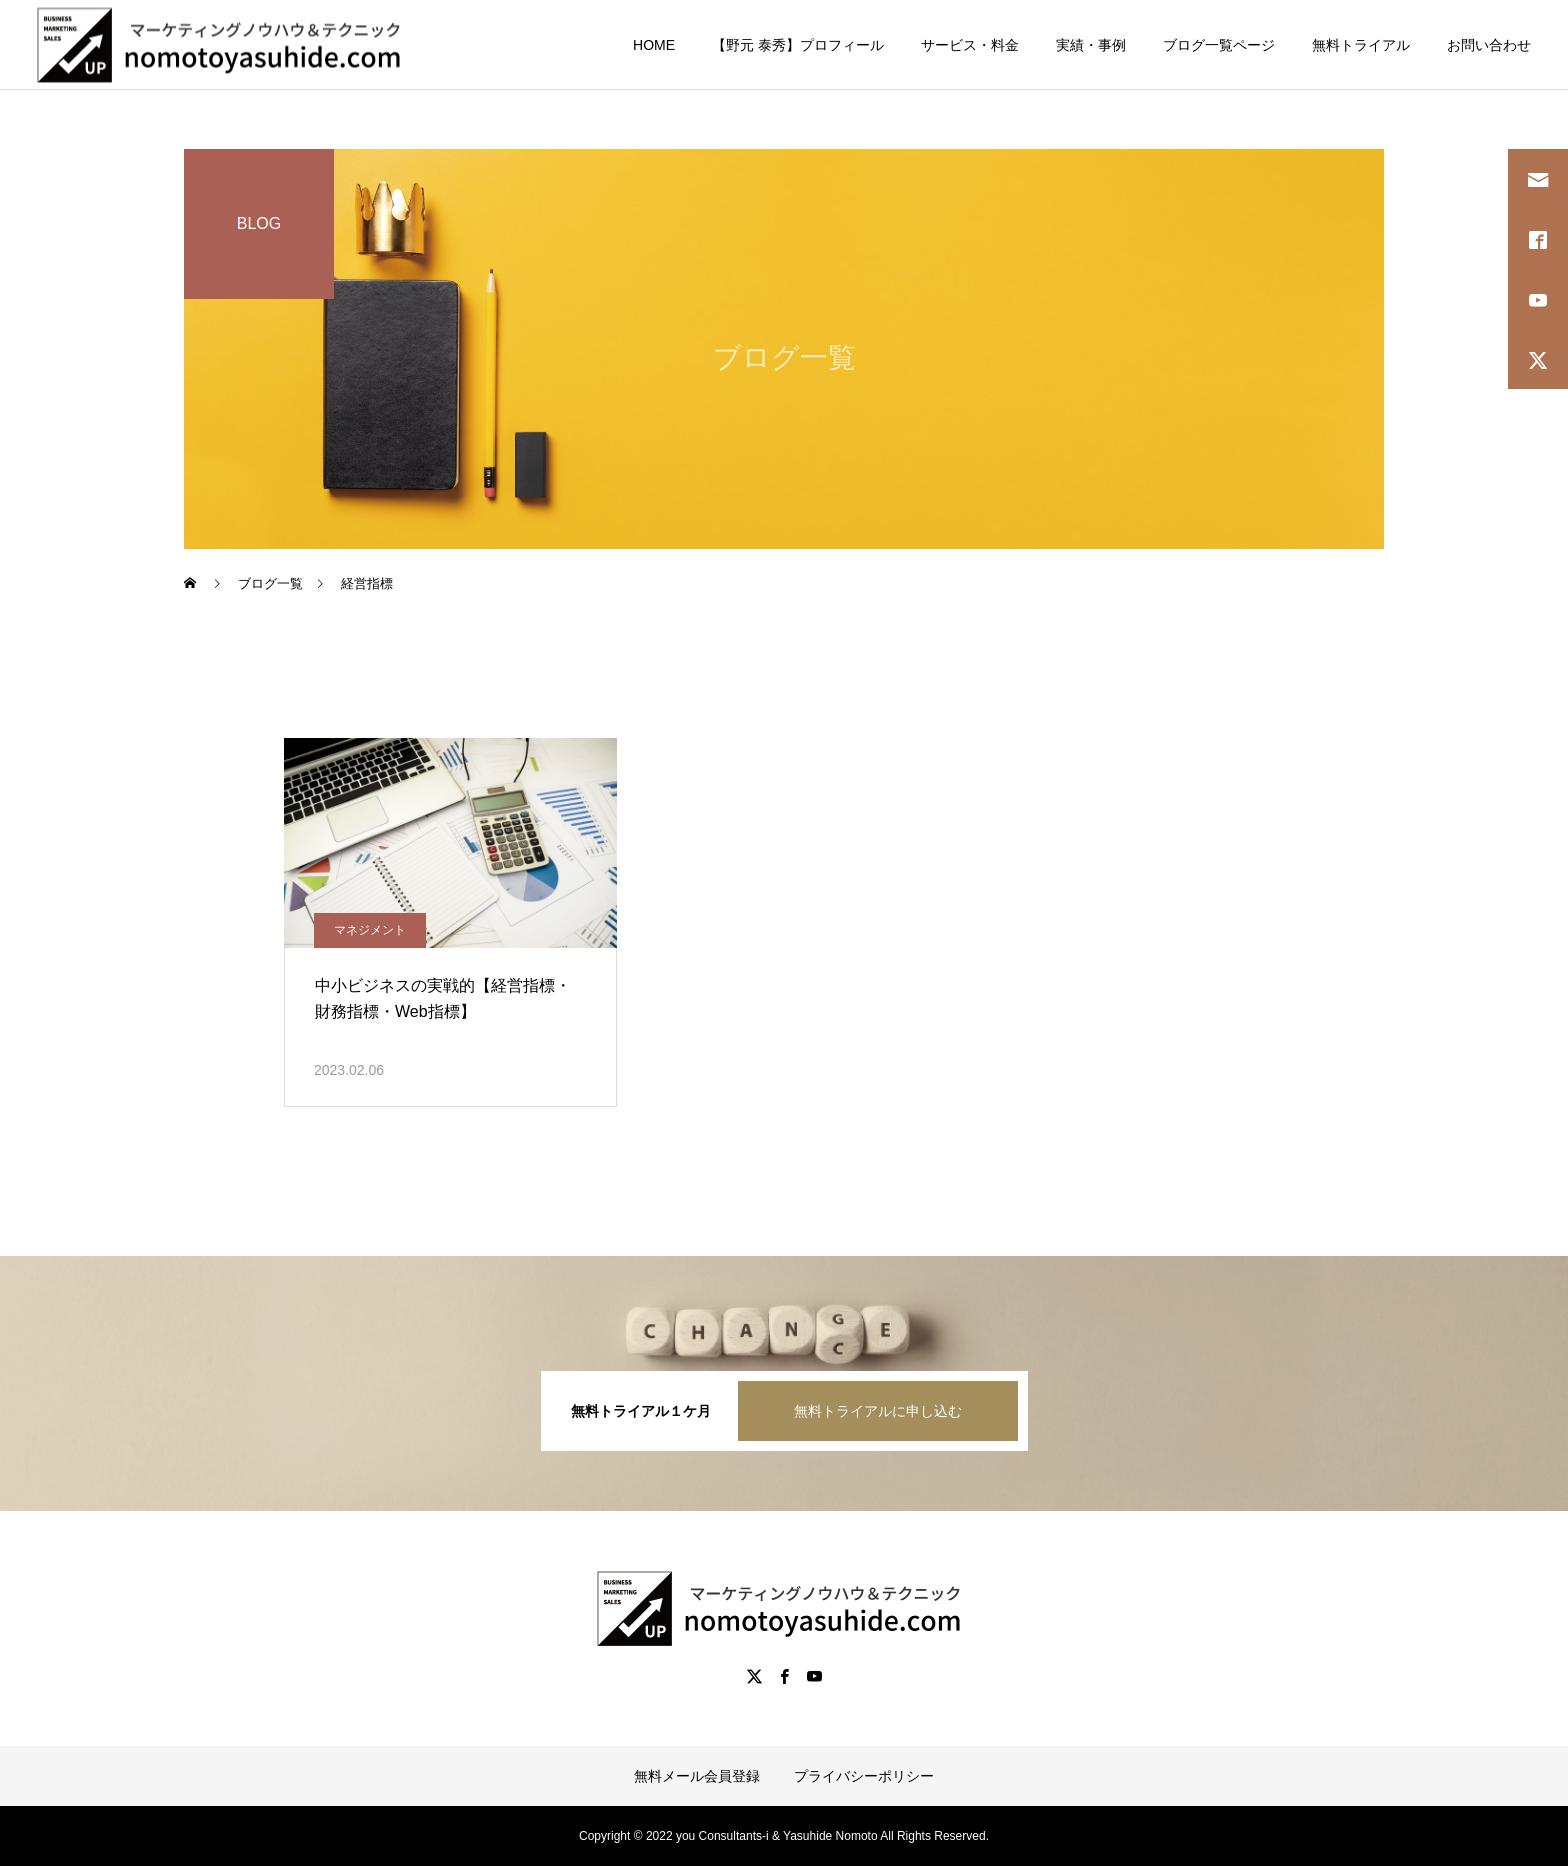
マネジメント (370, 930)
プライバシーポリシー (864, 1776)
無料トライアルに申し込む (878, 1411)
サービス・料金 (970, 45)
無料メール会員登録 (697, 1776)
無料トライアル (1361, 45)
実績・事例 (1091, 45)
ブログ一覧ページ (1219, 45)
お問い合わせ (1489, 45)
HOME (654, 45)
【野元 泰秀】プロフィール (798, 45)
